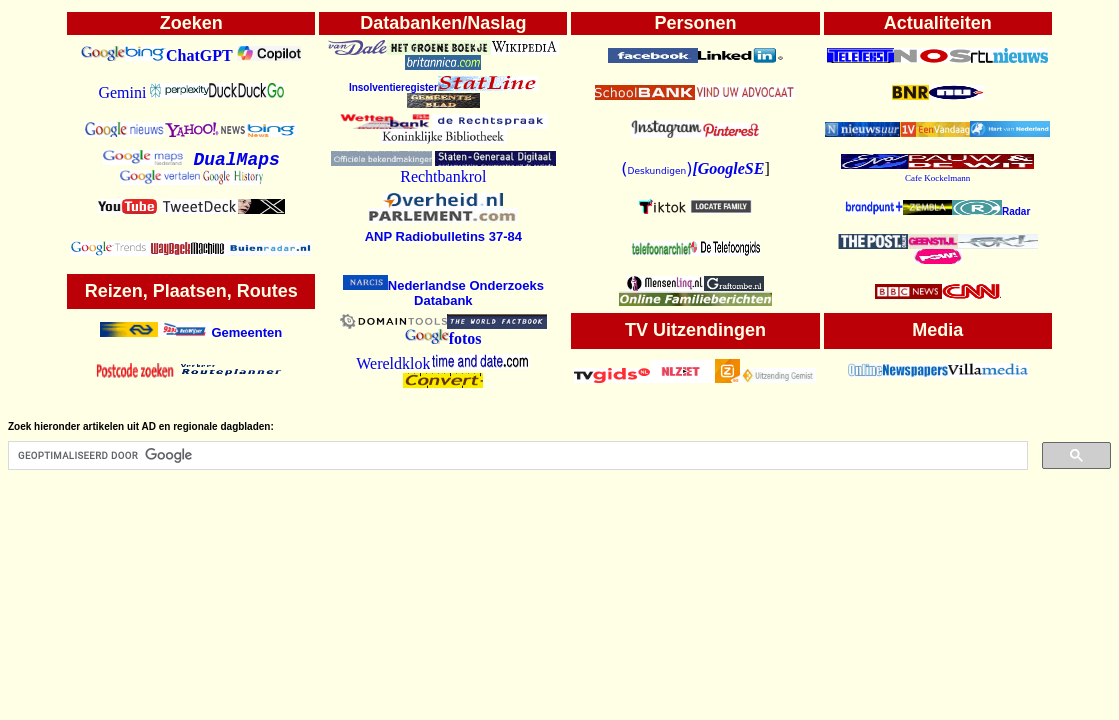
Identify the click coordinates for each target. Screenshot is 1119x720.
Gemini (122, 92)
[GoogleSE (728, 168)
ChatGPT (199, 55)
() (656, 168)
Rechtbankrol (443, 176)
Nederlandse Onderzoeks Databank (443, 293)
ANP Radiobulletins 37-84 (443, 236)
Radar (991, 211)
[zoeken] (516, 456)
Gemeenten (246, 332)
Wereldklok (393, 363)
